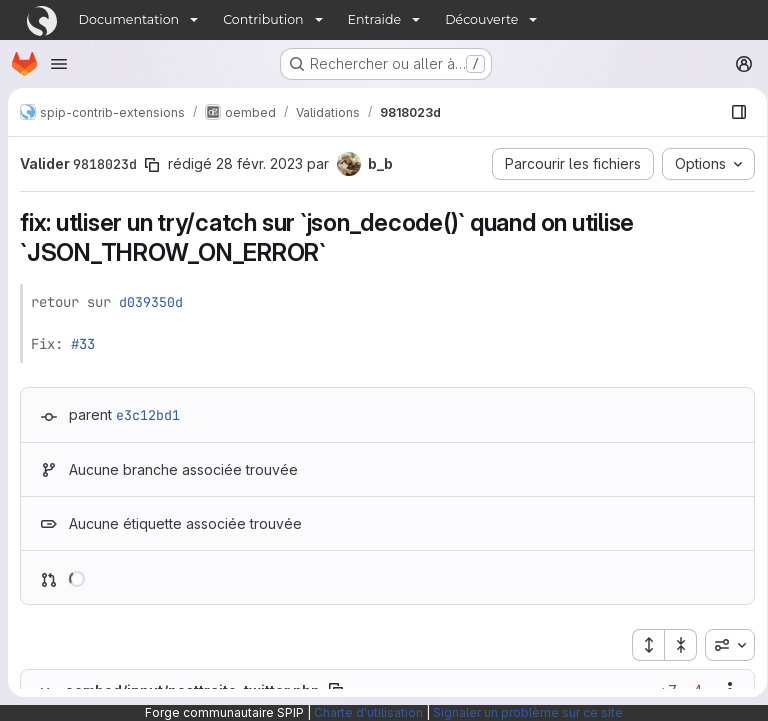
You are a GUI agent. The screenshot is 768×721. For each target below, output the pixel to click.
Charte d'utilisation (368, 712)
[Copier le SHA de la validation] (152, 165)
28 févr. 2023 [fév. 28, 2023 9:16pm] (259, 163)
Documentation (129, 19)
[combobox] (723, 645)
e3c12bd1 (148, 415)
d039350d (151, 302)
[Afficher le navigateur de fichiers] (732, 112)
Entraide (375, 19)
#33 (83, 344)
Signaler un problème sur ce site (528, 712)
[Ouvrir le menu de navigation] (59, 64)
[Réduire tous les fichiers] (674, 645)
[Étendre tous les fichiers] (641, 645)
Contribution (263, 19)
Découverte (481, 19)
